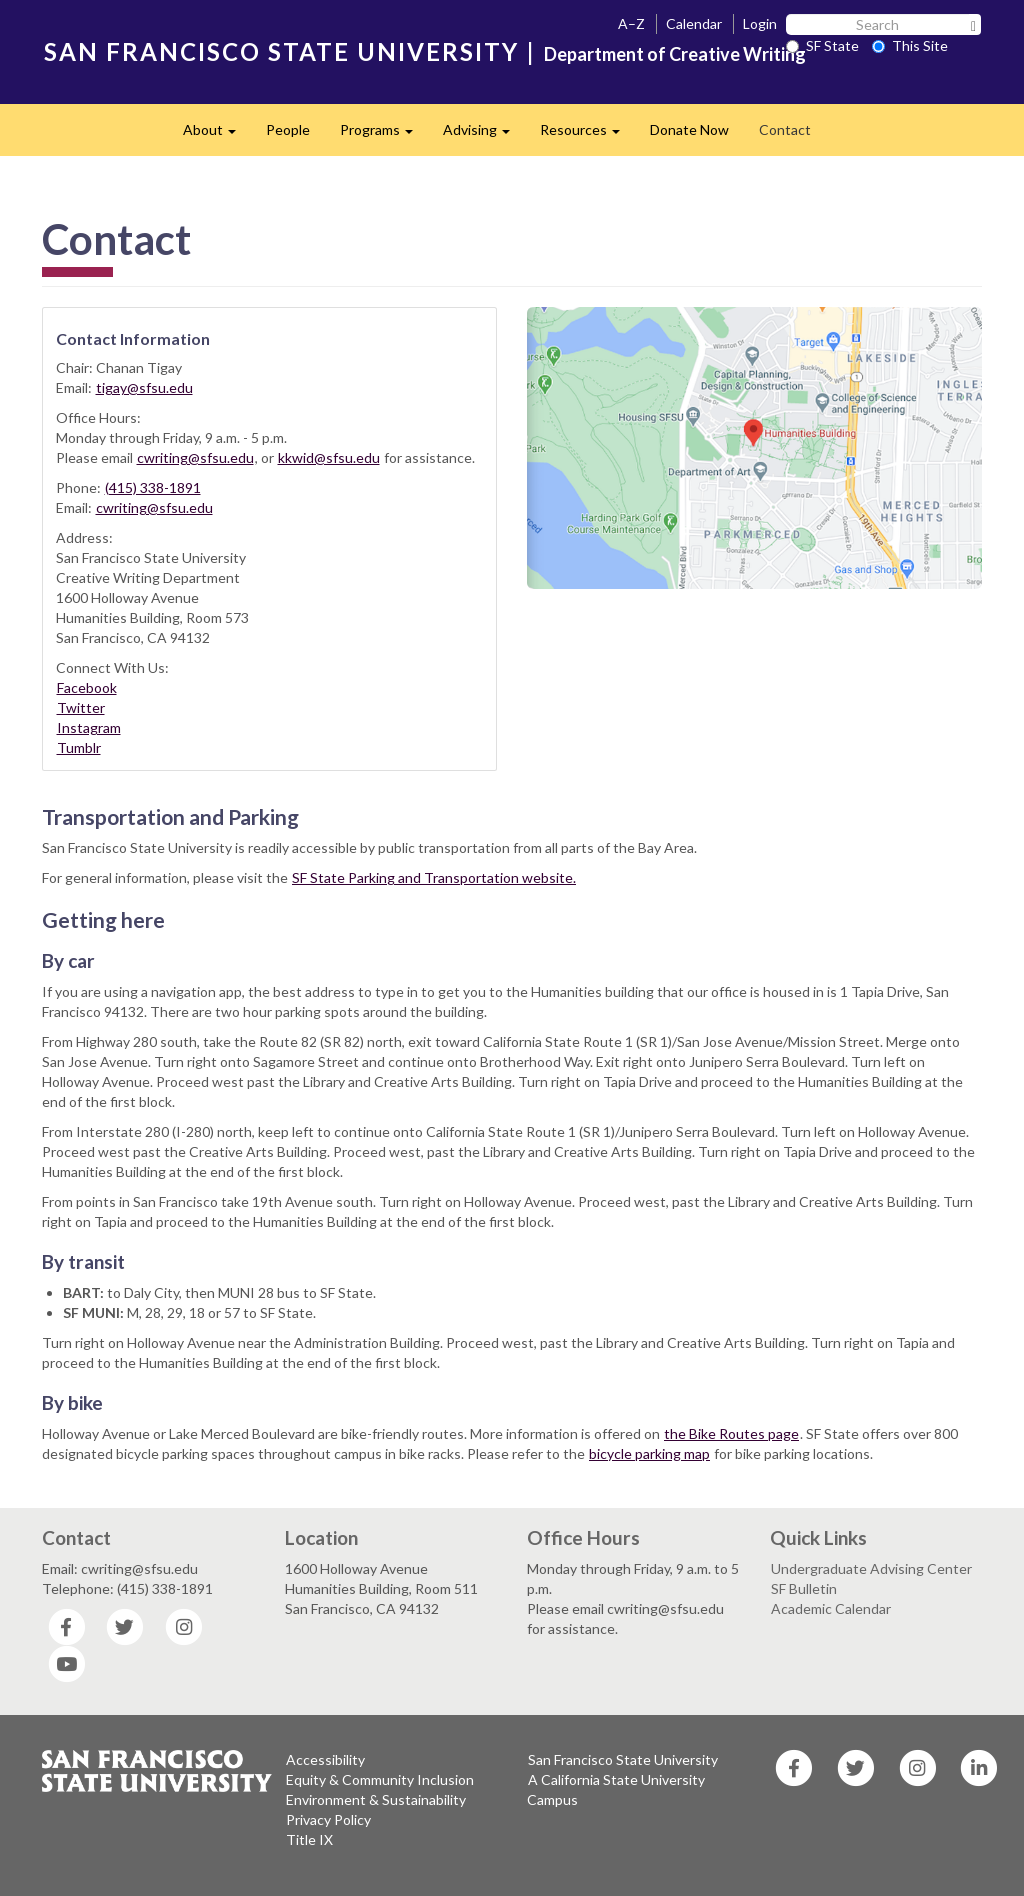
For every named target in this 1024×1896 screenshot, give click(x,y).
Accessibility (325, 1759)
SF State (822, 45)
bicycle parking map (649, 1453)
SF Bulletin (804, 1588)
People (288, 129)
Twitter (81, 707)
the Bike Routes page (731, 1433)
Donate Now (689, 129)
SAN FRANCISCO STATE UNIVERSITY (281, 51)
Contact (785, 129)
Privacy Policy (328, 1819)
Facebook (87, 687)
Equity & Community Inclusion (380, 1779)
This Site (910, 45)
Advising (484, 135)
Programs (384, 135)
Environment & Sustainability (376, 1799)
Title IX (309, 1839)
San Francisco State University (623, 1759)
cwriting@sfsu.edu (195, 457)
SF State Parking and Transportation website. (434, 877)
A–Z (631, 23)
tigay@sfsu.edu (144, 387)
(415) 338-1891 (153, 487)
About (217, 135)
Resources (587, 135)
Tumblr (79, 747)
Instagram (89, 727)
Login (760, 23)
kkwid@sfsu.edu (329, 457)
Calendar (694, 23)
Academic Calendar (831, 1608)
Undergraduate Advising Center (871, 1568)
